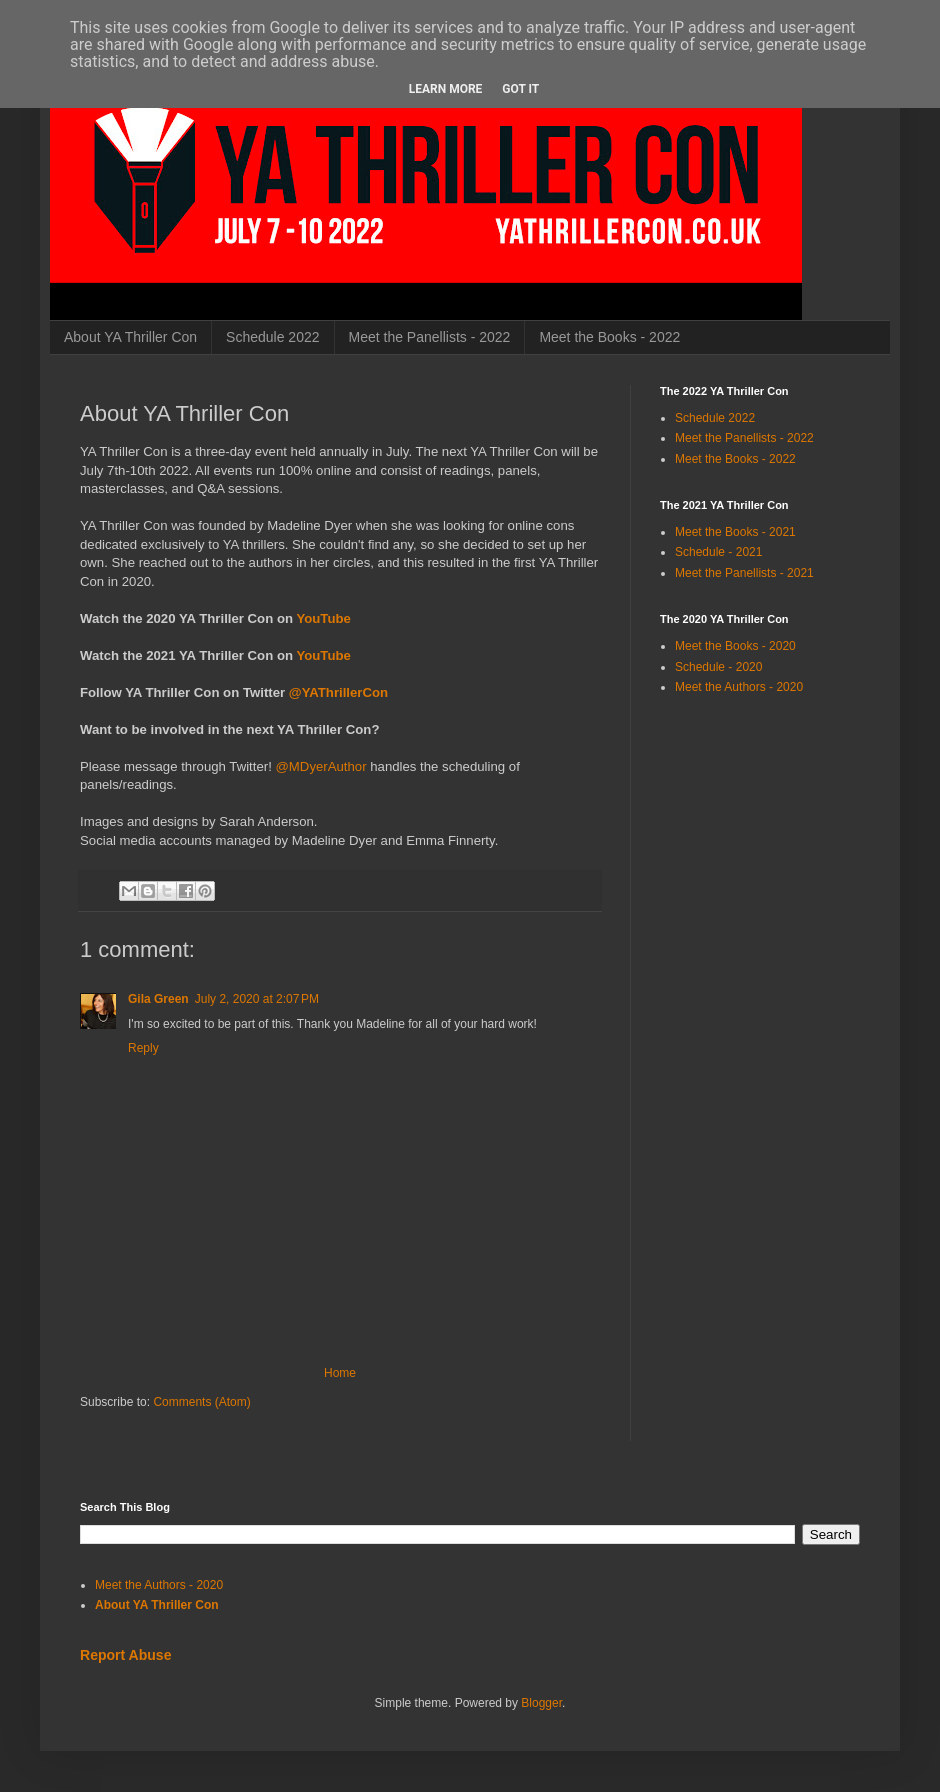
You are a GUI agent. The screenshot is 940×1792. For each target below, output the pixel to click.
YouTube (323, 618)
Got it (520, 89)
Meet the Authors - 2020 (739, 687)
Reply (143, 1048)
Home (340, 1373)
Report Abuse (125, 1655)
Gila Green (158, 999)
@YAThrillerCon (338, 692)
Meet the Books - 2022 (609, 337)
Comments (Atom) (201, 1402)
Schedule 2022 (272, 337)
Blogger (541, 1703)
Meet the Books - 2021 (735, 532)
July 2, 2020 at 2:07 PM (257, 999)
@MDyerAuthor (320, 766)
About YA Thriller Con (130, 337)
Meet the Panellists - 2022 (430, 337)
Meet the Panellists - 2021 (744, 573)
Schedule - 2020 (718, 667)
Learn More (446, 89)
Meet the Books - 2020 (735, 646)
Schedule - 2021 (718, 552)
